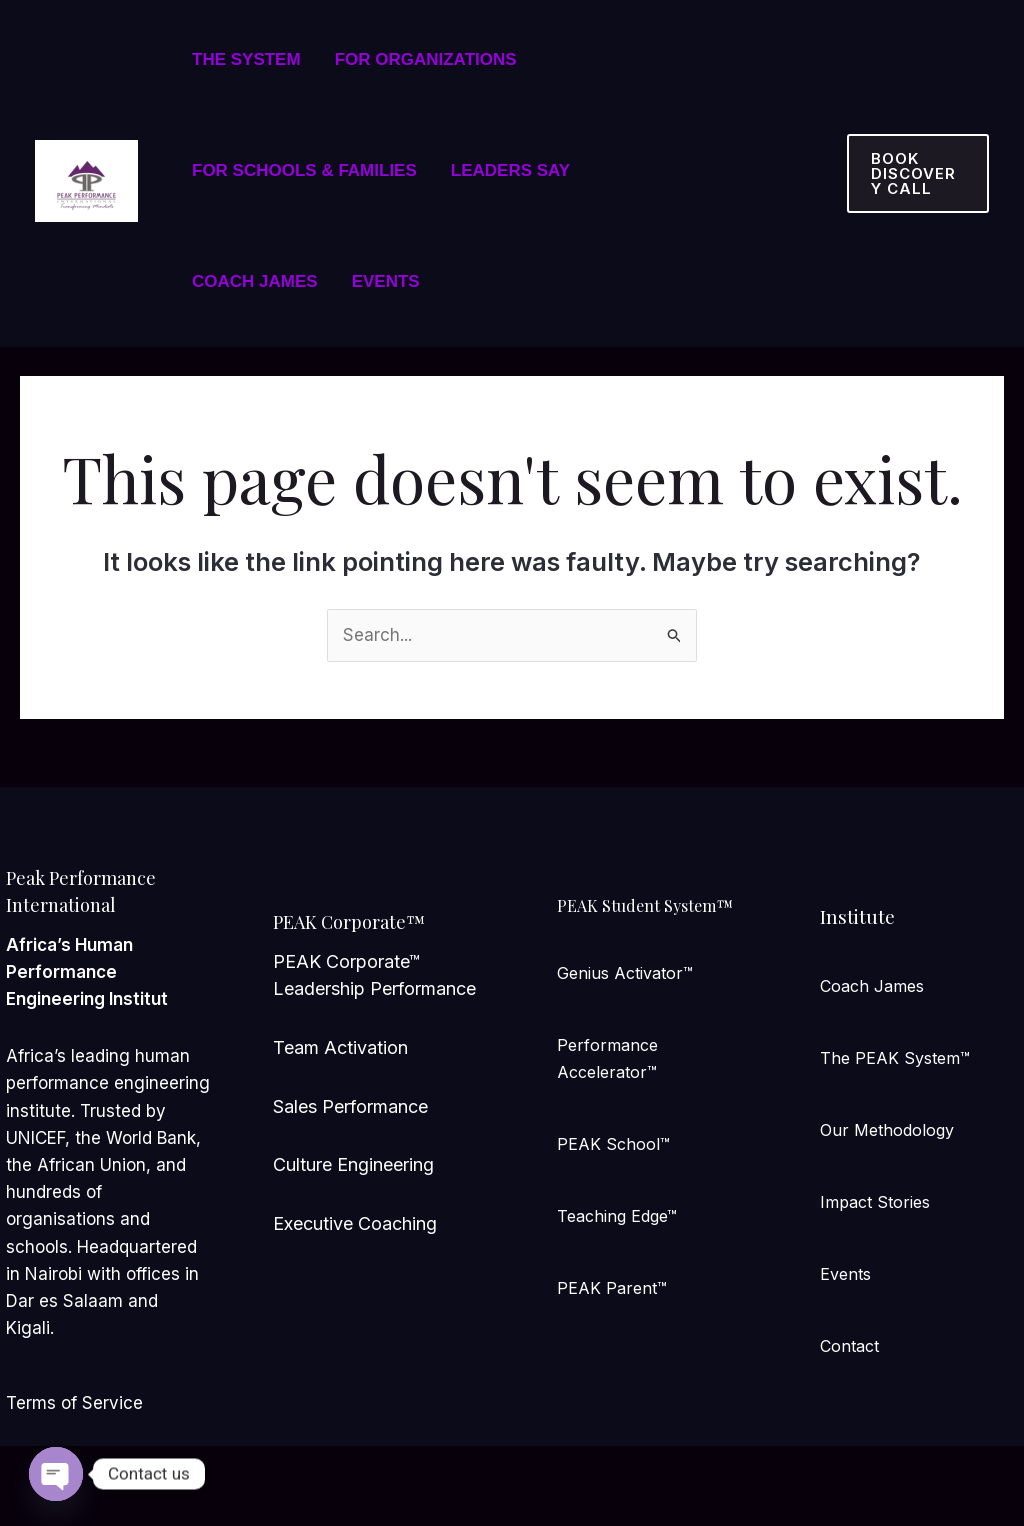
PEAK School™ (613, 1144)
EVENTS (386, 281)
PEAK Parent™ (612, 1288)
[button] (918, 173)
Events (845, 1274)
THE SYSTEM (246, 59)
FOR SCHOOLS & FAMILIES (304, 170)
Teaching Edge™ (617, 1216)
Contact (849, 1346)
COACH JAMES (255, 281)
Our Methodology (887, 1130)
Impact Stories (875, 1202)
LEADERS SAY (510, 170)
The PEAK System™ (895, 1058)
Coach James (872, 986)
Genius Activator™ (625, 973)
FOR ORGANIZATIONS (426, 59)
